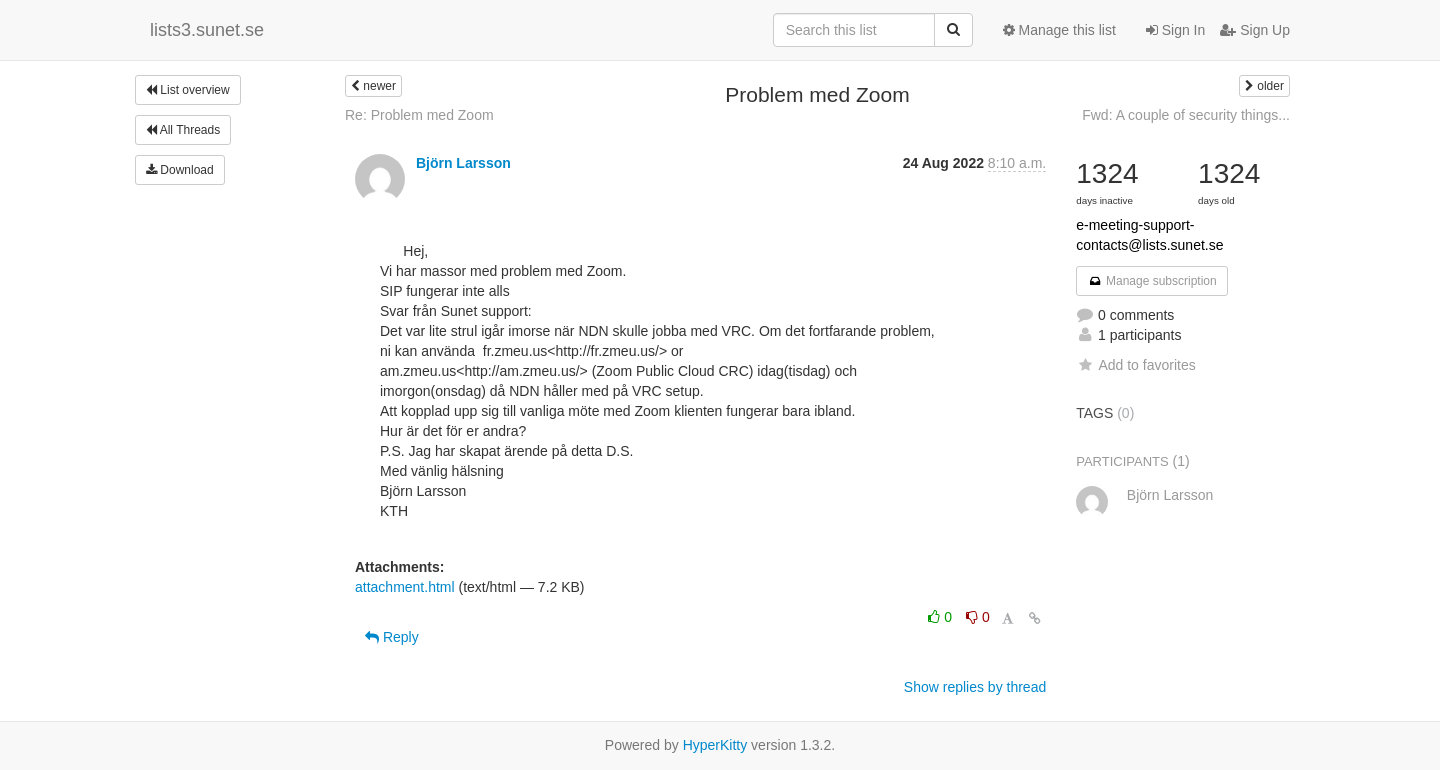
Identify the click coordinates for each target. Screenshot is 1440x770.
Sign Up (1255, 30)
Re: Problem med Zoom (419, 115)
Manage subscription (1152, 281)
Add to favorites (1135, 365)
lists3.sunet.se (207, 30)
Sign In (1175, 30)
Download (180, 170)
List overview (188, 90)
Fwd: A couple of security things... (1186, 115)
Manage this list (1059, 30)
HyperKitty (715, 745)
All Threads (183, 130)
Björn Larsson (463, 163)
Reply (392, 637)
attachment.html (405, 587)
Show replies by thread (975, 687)
